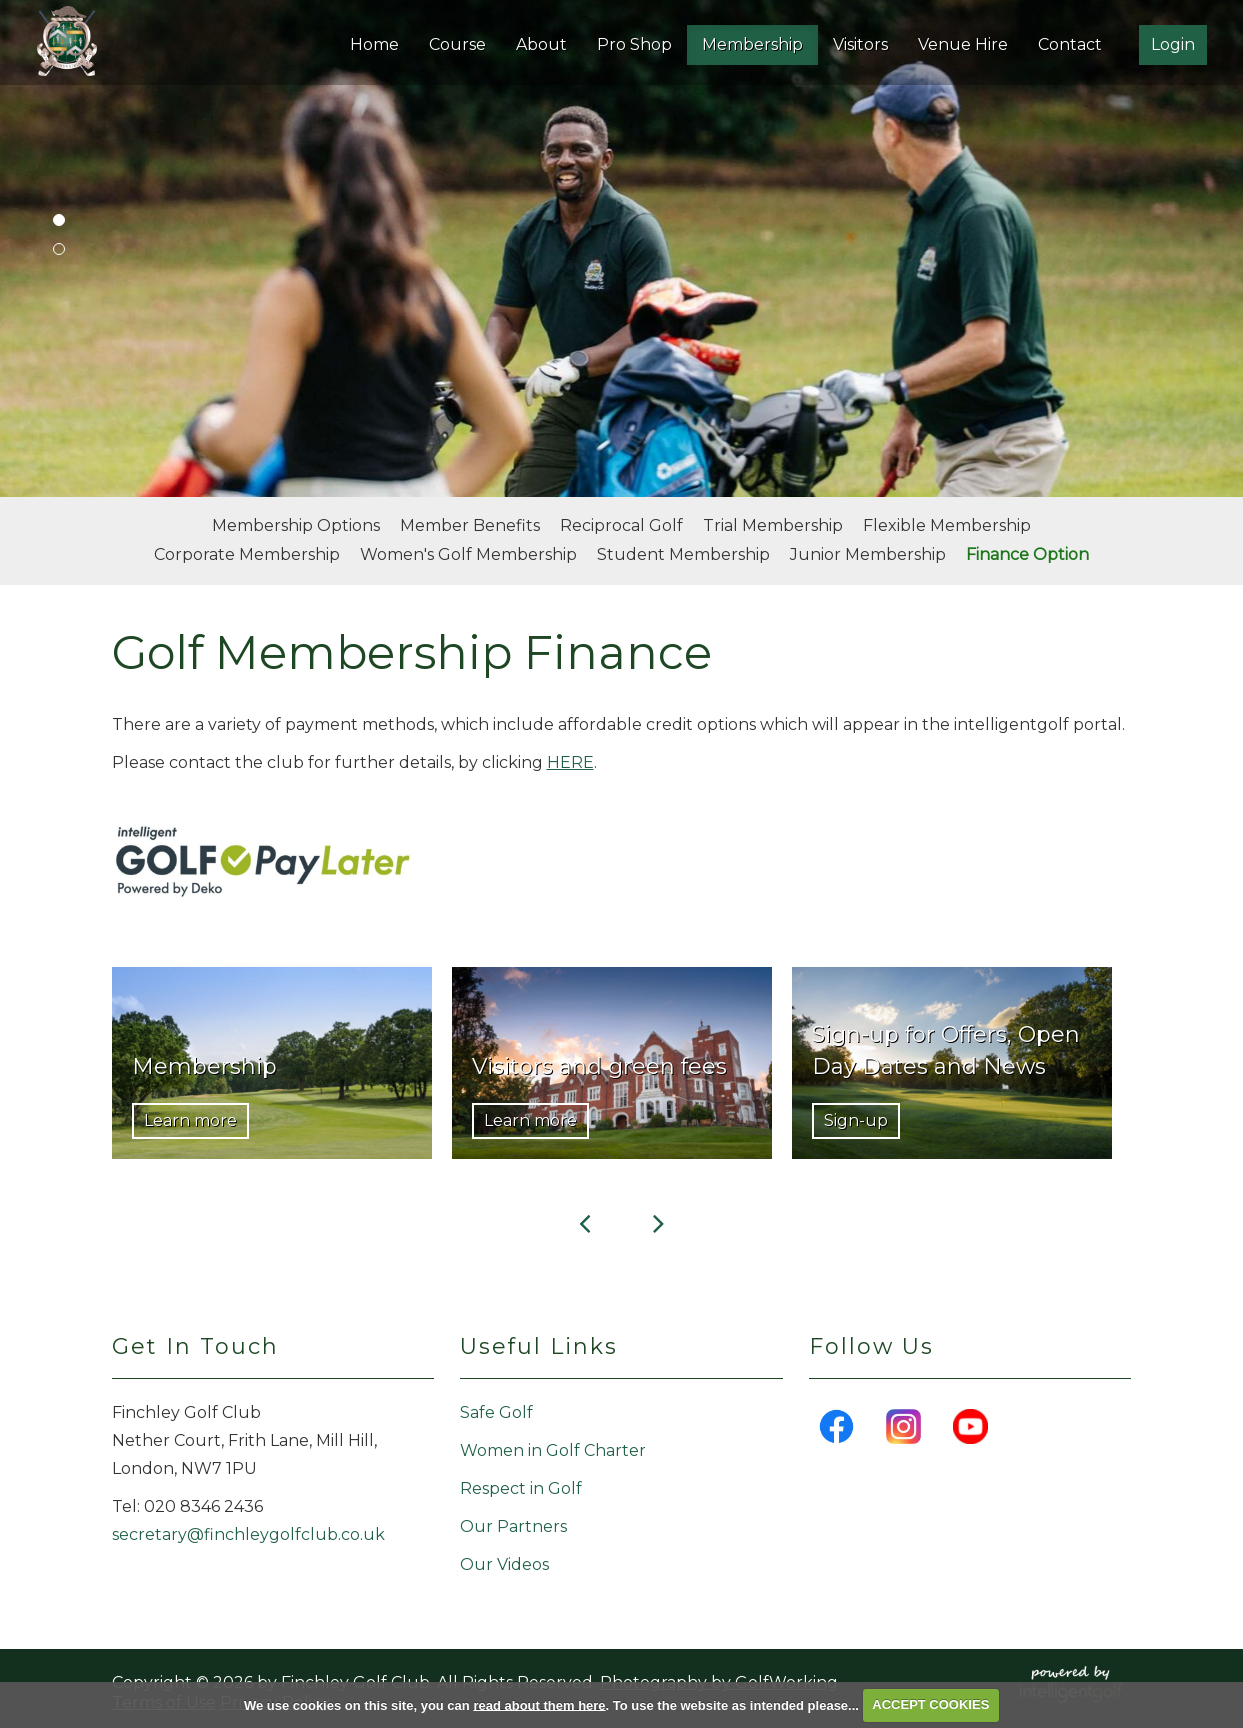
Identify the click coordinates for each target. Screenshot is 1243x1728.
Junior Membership (868, 554)
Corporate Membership (247, 554)
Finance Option (1027, 554)
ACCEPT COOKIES (930, 1704)
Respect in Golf (521, 1488)
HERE (570, 762)
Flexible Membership (947, 525)
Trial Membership (773, 525)
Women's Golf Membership (468, 554)
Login (1173, 44)
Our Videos (504, 1564)
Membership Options (296, 525)
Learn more (190, 1120)
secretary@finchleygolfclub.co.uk (248, 1534)
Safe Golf (496, 1412)
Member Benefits (470, 525)
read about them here (539, 1704)
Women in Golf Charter (553, 1450)
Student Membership (683, 554)
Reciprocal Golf (621, 525)
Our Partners (513, 1526)
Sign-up (856, 1120)
